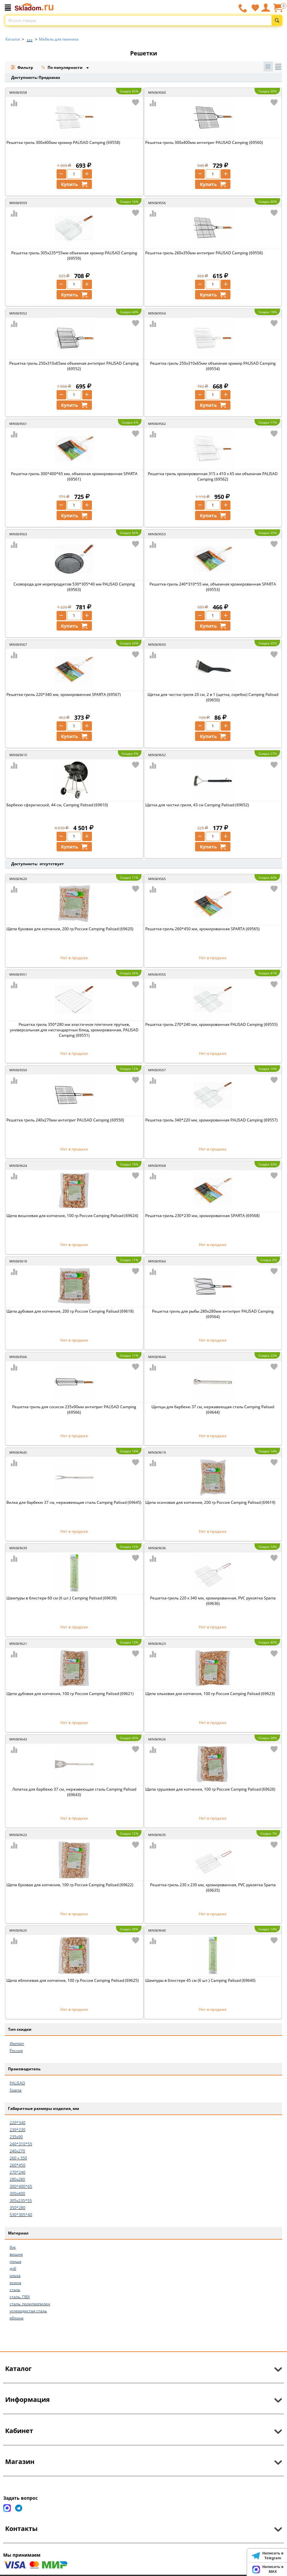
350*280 (17, 2207)
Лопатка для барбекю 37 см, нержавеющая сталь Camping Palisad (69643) (74, 1791)
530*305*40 (21, 2214)
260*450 (17, 2165)
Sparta (16, 2090)
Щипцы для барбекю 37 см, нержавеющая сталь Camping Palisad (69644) (212, 1409)
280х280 (17, 2179)
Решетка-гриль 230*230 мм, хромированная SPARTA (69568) (202, 1215)
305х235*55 (21, 2200)
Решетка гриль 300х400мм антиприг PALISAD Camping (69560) (204, 142)
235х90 (16, 2137)
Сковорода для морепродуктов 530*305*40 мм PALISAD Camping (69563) (74, 586)
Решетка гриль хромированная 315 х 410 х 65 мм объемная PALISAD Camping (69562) (213, 476)
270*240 (17, 2172)
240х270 (17, 2151)
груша (15, 2261)
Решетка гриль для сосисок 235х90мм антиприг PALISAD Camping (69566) (74, 1409)
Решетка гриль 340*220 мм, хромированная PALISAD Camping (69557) (211, 1120)
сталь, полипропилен (30, 2304)
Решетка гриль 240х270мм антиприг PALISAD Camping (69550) (65, 1120)
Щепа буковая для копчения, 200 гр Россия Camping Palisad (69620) (69, 929)
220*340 (17, 2122)
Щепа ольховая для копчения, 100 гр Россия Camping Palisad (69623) (210, 1693)
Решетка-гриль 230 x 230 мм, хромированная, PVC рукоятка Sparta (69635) (213, 1887)
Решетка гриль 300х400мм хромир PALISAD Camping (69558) (63, 142)
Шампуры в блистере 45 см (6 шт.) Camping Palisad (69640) (200, 1980)
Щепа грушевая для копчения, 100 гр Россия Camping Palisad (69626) (210, 1789)
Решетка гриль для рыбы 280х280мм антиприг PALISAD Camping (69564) (213, 1313)
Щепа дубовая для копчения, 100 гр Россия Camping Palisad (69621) (70, 1693)
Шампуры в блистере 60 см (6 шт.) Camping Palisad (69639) (61, 1598)
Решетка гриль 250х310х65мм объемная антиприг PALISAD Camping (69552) (74, 366)
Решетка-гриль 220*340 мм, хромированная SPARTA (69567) (63, 694)
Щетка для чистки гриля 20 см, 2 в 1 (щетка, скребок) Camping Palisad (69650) (213, 697)
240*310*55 (21, 2144)
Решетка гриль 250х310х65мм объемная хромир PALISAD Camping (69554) (213, 366)
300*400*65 (21, 2186)
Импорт (17, 2043)
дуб (13, 2268)
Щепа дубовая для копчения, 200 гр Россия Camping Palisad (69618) (70, 1311)
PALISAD (17, 2083)
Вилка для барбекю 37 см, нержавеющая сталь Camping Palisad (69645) (73, 1502)
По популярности (62, 68)
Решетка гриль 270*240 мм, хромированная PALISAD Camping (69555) (211, 1024)
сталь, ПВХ (20, 2297)
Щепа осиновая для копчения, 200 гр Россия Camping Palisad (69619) (210, 1502)
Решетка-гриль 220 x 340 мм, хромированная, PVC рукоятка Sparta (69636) (213, 1600)
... (29, 37)
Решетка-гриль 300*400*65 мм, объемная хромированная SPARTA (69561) (74, 476)
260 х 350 (18, 2158)
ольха (15, 2275)
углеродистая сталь (28, 2311)
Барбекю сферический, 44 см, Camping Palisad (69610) (57, 805)
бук (13, 2247)
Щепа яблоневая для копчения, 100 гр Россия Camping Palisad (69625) (72, 1980)
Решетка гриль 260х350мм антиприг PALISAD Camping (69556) (204, 253)
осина (15, 2282)
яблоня (16, 2318)
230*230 (17, 2129)
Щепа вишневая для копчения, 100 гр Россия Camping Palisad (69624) (72, 1215)
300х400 (17, 2193)
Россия (16, 2050)
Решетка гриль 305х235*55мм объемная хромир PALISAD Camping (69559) (74, 255)
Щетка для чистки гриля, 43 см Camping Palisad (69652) (197, 805)
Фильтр (21, 67)
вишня (16, 2254)
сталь (15, 2289)
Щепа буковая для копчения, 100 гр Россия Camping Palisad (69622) (69, 1885)
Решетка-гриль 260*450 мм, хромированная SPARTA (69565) (202, 929)
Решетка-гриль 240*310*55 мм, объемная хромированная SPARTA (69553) (212, 586)
